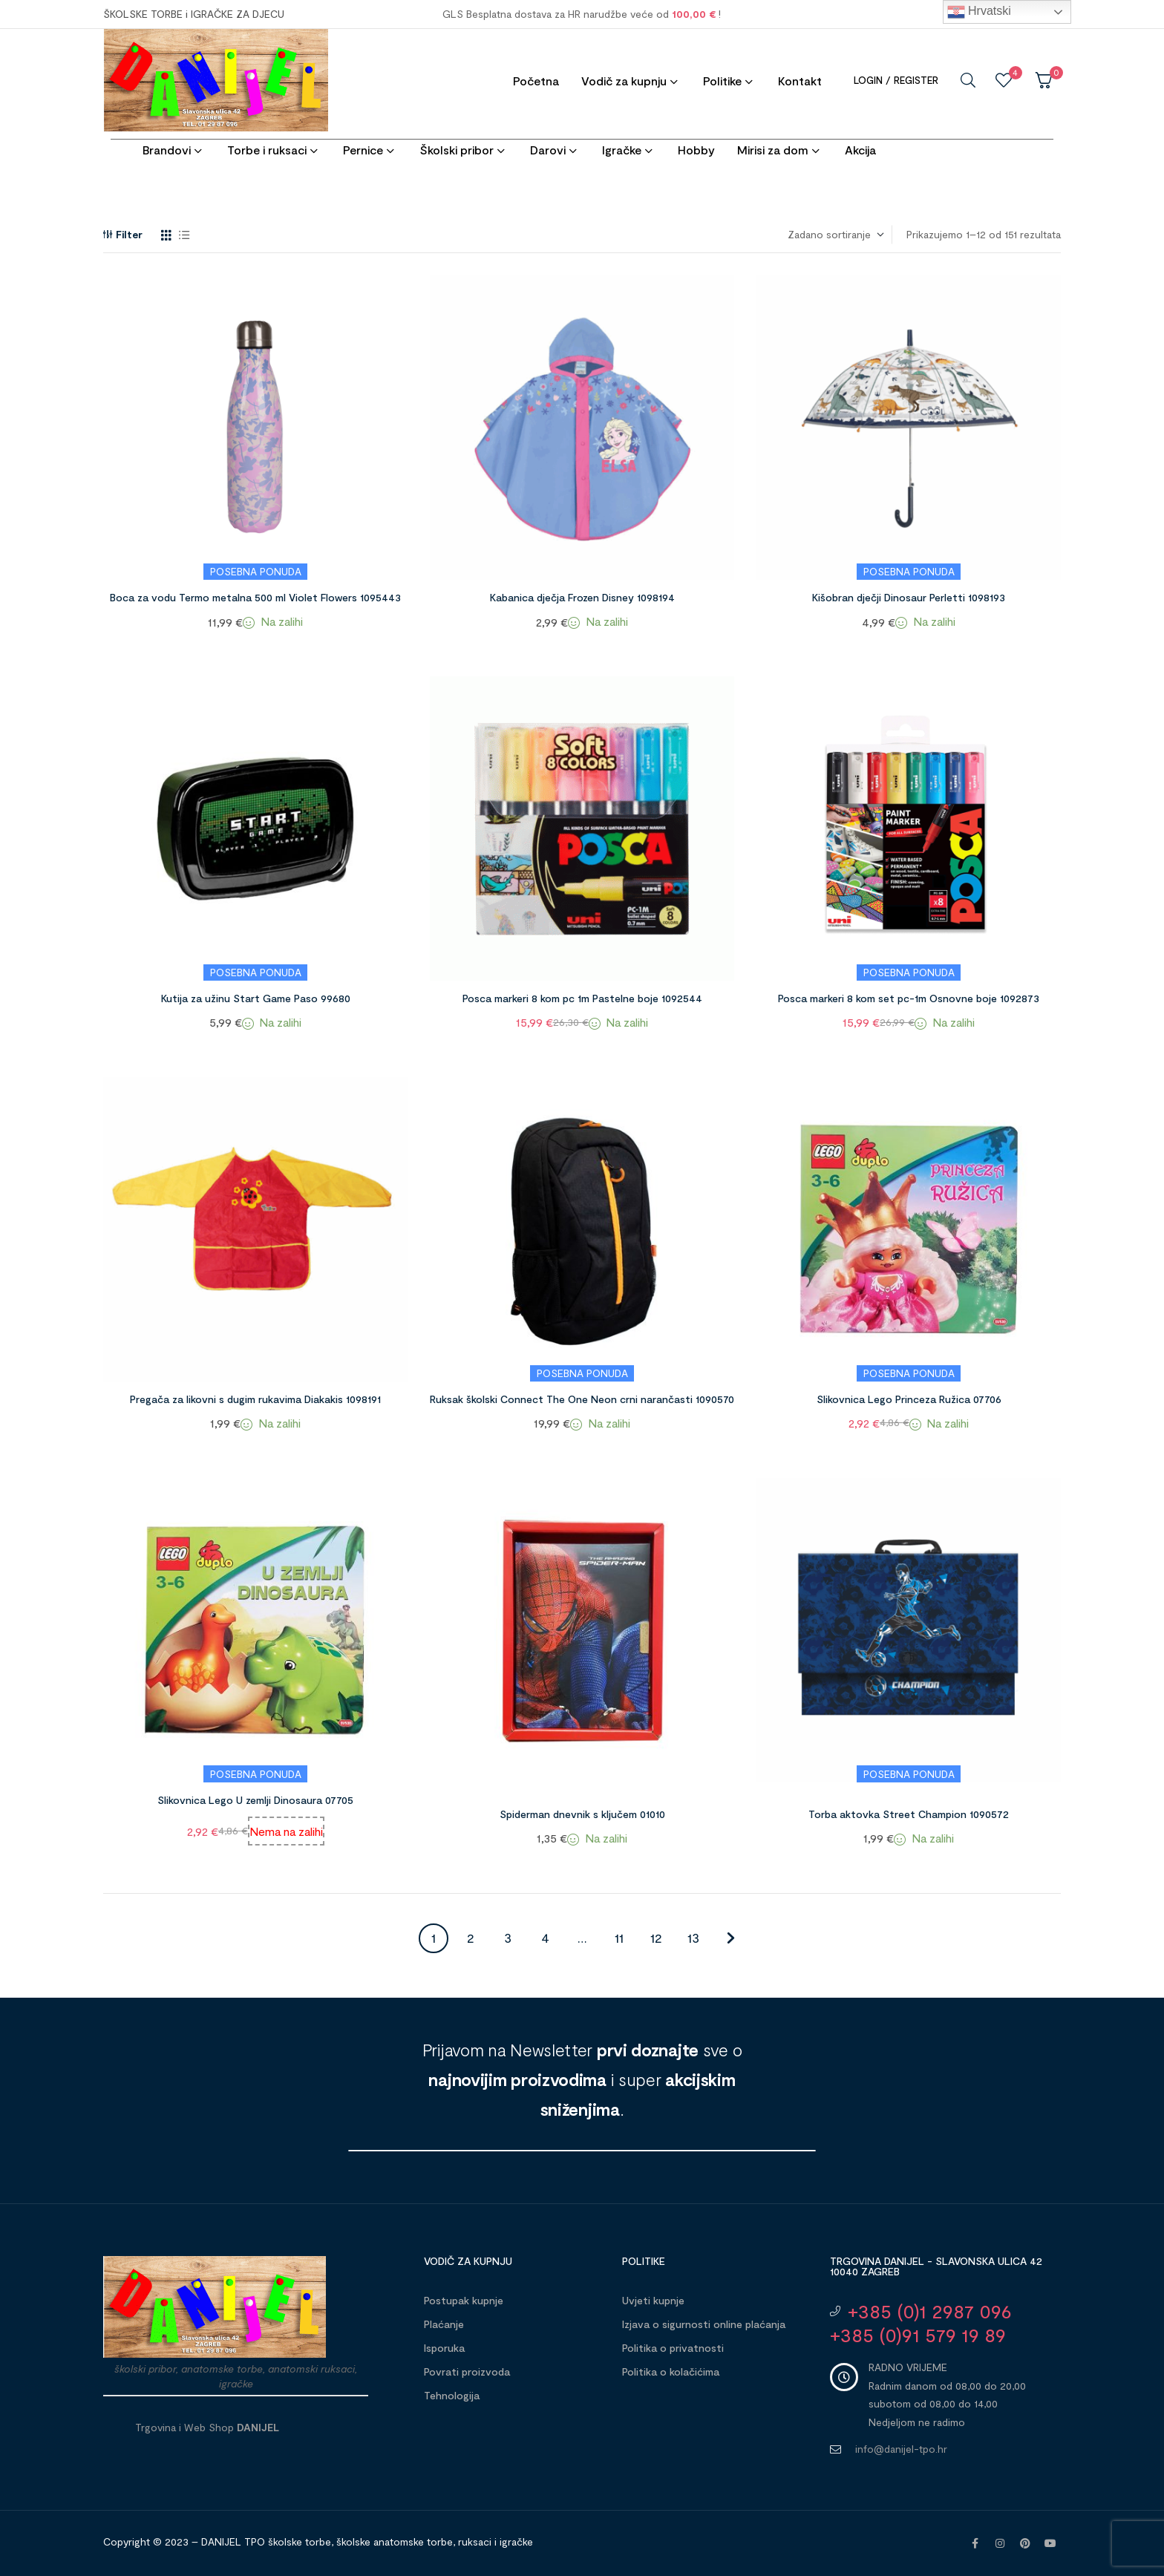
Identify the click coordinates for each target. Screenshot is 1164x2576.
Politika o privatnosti (673, 2347)
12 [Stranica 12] (656, 1937)
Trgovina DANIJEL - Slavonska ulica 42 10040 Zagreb (936, 2266)
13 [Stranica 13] (693, 1937)
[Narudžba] (835, 235)
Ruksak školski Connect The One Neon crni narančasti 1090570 (582, 1399)
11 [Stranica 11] (619, 1937)
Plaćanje (444, 2324)
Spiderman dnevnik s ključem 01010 (582, 1814)
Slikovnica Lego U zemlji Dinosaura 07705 (255, 1800)
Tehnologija (452, 2395)
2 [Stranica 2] (470, 1937)
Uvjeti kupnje (653, 2300)
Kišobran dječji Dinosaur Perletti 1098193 (908, 597)
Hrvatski (979, 12)
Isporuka (444, 2347)
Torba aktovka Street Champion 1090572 (908, 1814)
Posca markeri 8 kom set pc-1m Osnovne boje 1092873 (908, 998)
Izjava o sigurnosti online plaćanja (703, 2324)
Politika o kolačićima (670, 2371)
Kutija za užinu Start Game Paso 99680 (255, 998)
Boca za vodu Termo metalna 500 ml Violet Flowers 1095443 (255, 597)
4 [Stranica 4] (545, 1937)
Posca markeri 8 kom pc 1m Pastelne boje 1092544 (582, 998)
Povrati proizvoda (467, 2371)
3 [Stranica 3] (507, 1937)
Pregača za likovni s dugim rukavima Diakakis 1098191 (255, 1399)
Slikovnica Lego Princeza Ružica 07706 (909, 1399)
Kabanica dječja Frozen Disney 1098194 (582, 597)
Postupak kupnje (463, 2300)
